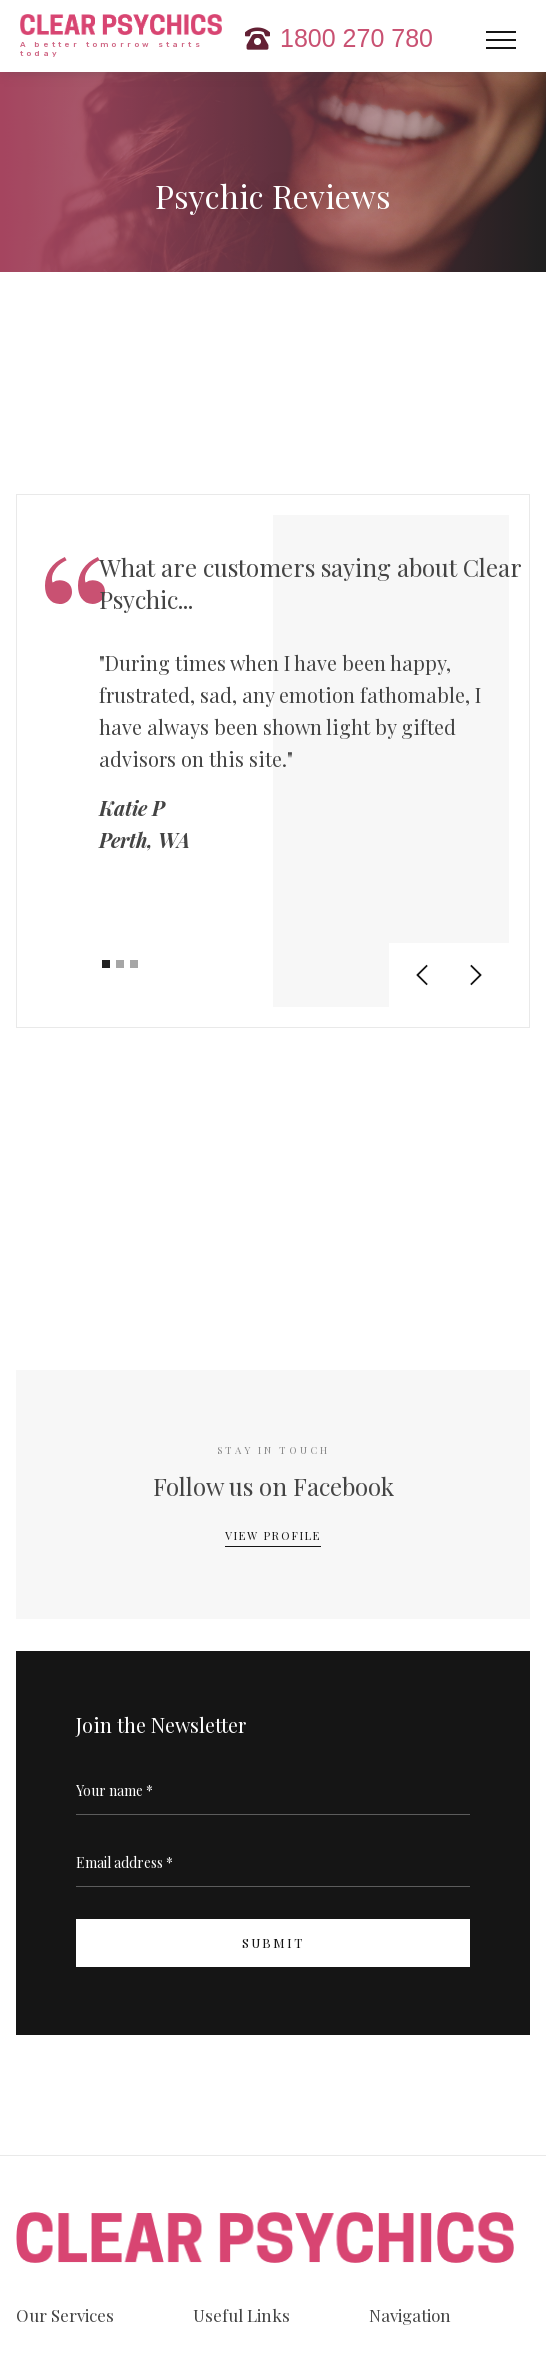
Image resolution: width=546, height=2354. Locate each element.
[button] (501, 45)
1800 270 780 (356, 38)
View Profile (273, 1535)
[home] (116, 38)
